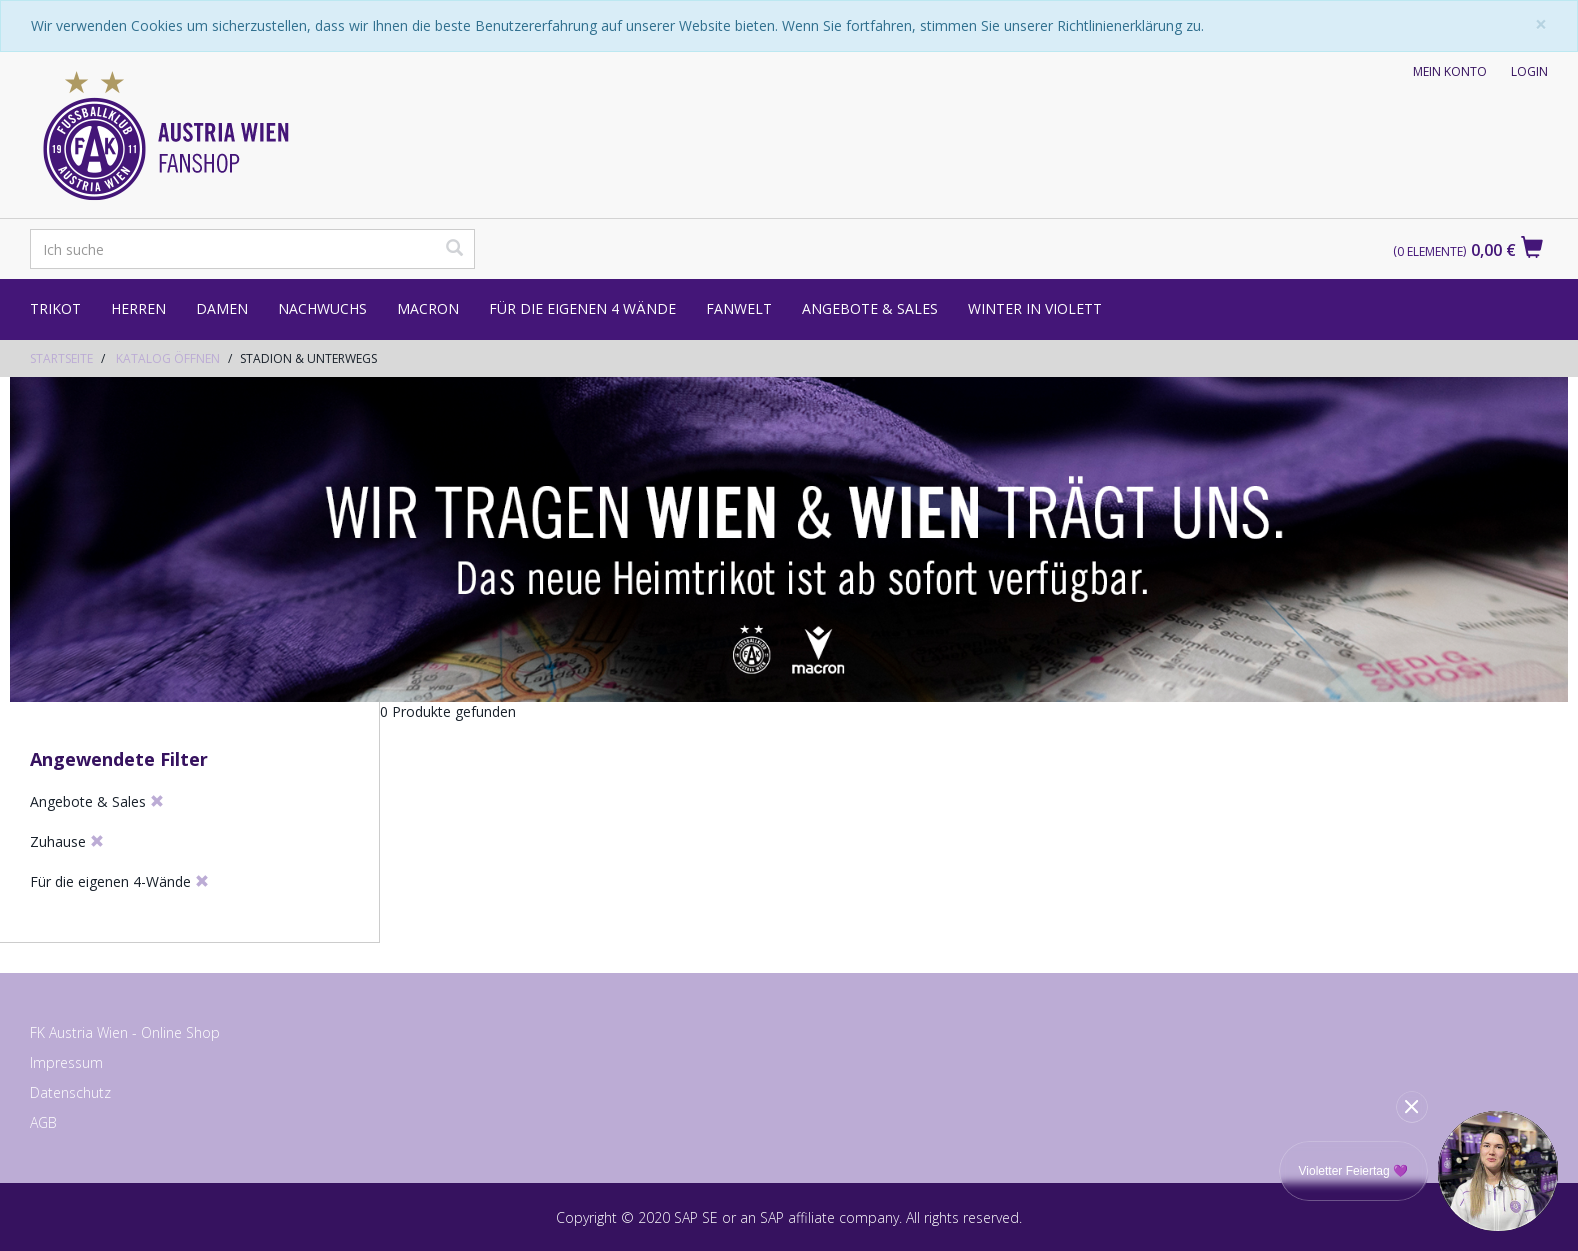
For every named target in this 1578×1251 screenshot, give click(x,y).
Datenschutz (70, 1092)
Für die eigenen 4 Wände (582, 308)
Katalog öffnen (168, 358)
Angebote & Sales (870, 308)
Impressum (66, 1062)
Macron (428, 308)
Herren (138, 308)
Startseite (61, 358)
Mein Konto (1450, 71)
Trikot (55, 308)
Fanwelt (739, 308)
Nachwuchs (322, 308)
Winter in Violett (1035, 308)
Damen (222, 308)
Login (1529, 71)
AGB (43, 1122)
